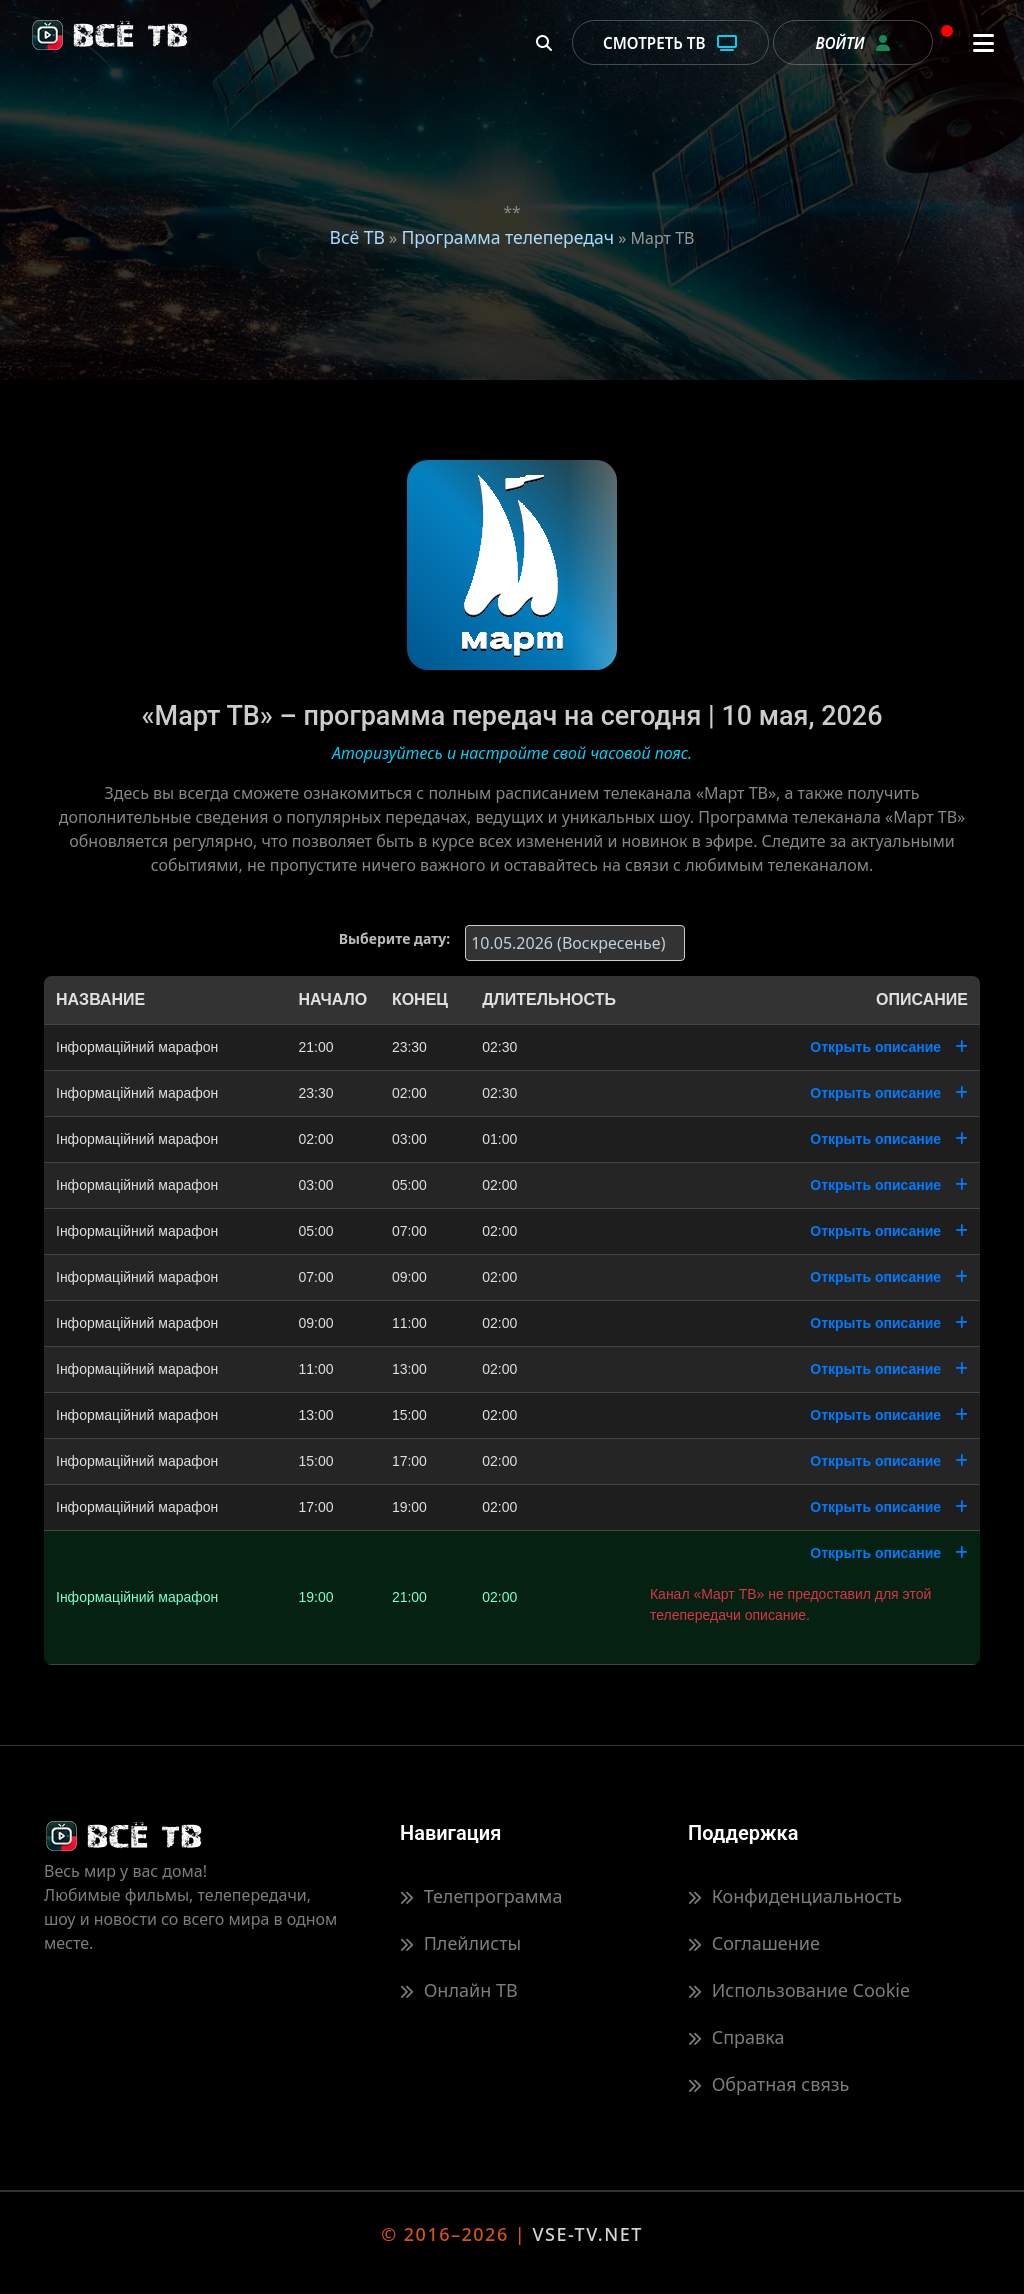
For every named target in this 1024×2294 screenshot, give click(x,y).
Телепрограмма (481, 1896)
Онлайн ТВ (459, 1990)
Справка (736, 2037)
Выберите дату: (394, 938)
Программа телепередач (507, 237)
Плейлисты (460, 1943)
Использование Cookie (799, 1990)
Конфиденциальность (795, 1896)
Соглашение (754, 1943)
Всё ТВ (357, 237)
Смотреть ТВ (670, 43)
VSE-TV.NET (587, 2234)
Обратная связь (768, 2084)
